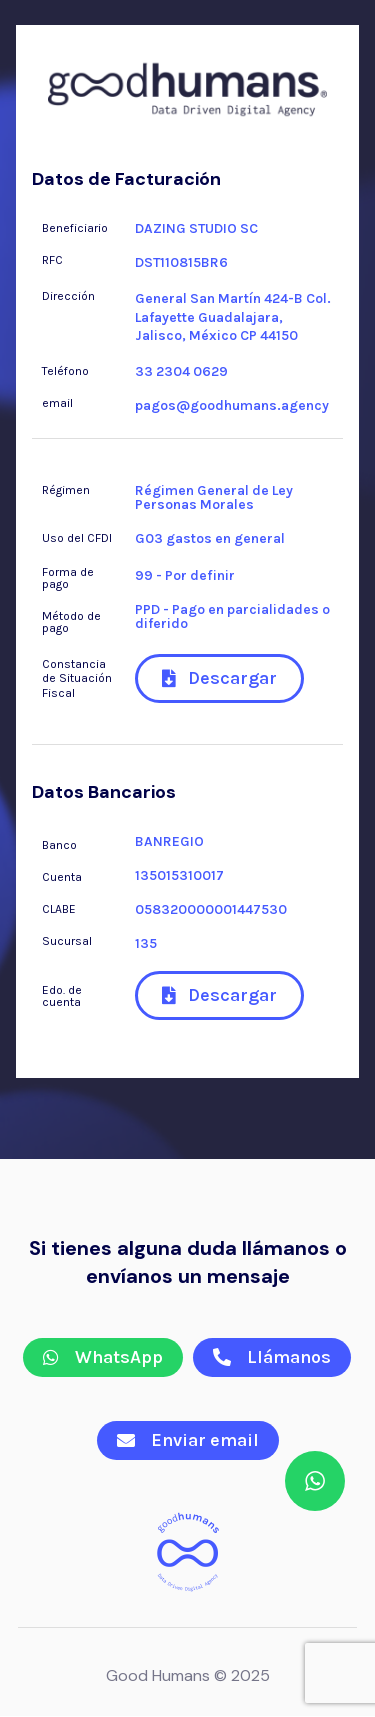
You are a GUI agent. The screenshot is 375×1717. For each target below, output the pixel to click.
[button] (219, 678)
